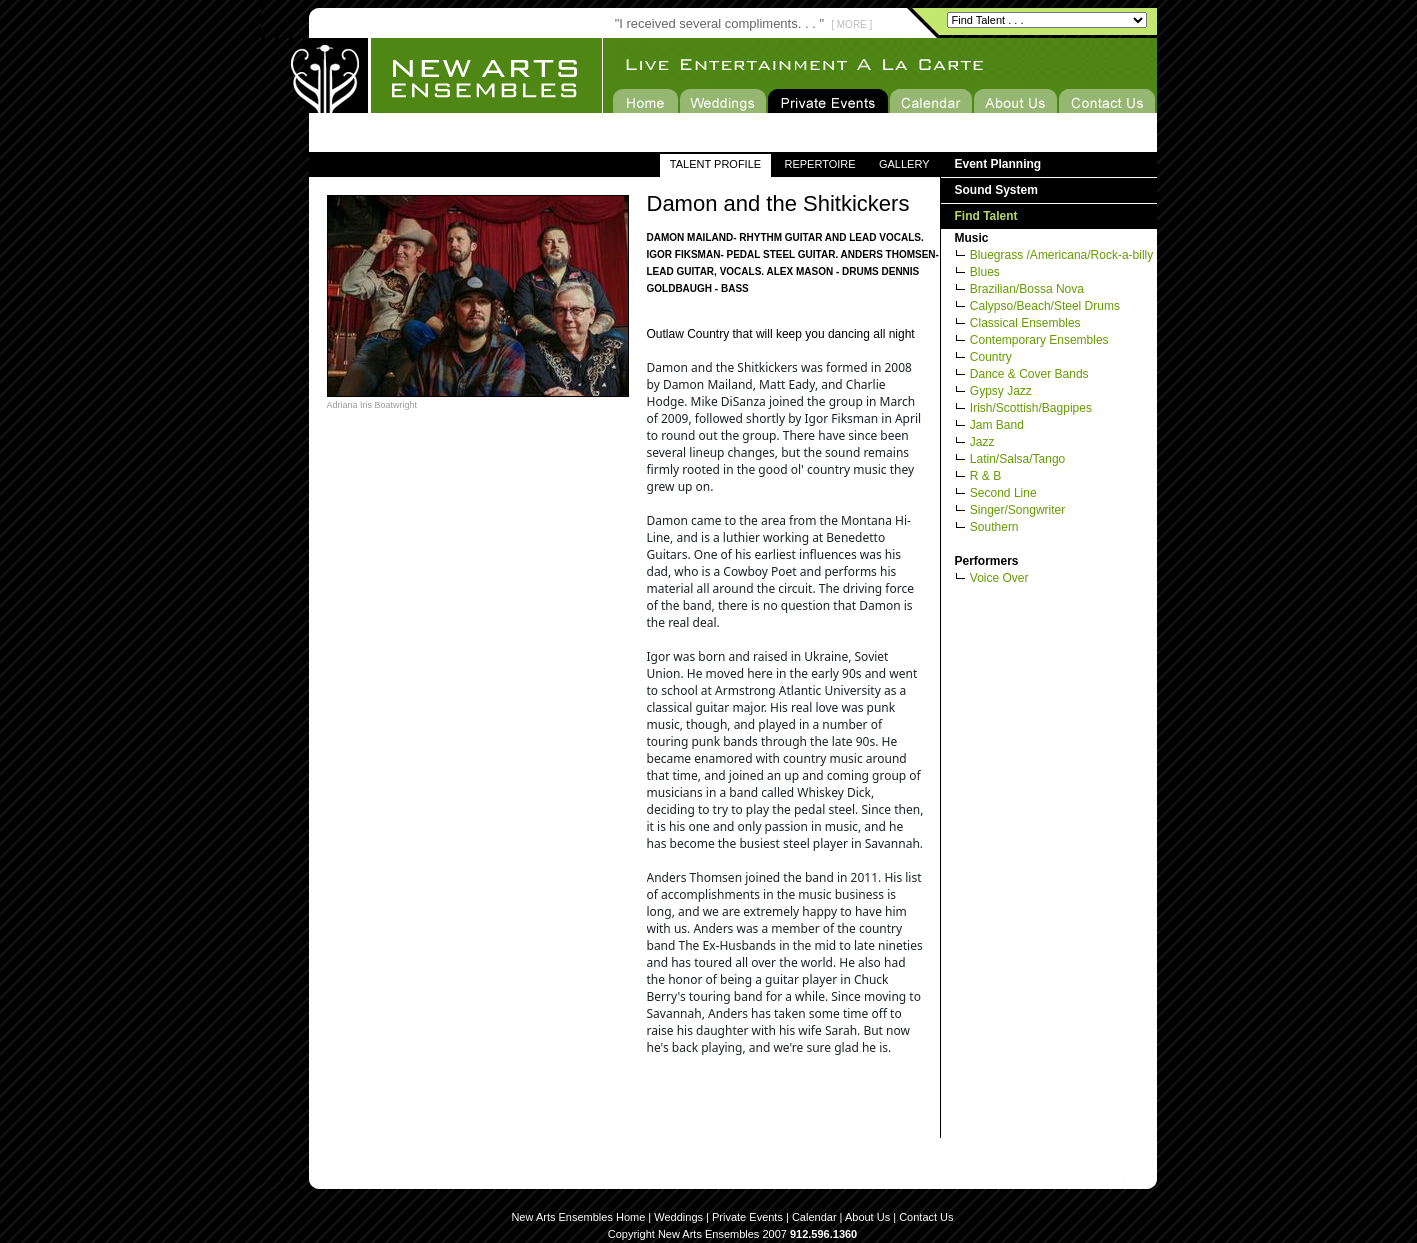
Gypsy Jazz (1001, 391)
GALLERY (904, 164)
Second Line (1003, 493)
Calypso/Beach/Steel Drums (1045, 306)
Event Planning (998, 164)
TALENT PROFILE (715, 164)
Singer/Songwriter (1017, 510)
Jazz (982, 442)
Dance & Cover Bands (1029, 374)
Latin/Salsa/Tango (1017, 459)
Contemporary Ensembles (1039, 340)
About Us (867, 1217)
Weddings (678, 1217)
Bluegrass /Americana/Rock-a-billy (1061, 255)
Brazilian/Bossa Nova (1027, 289)
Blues (985, 272)
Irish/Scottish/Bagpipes (1031, 408)
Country (991, 357)
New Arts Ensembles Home (578, 1217)
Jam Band (997, 425)
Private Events (747, 1217)
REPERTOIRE (819, 164)
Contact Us (926, 1217)
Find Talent (986, 216)
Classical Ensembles (1025, 323)
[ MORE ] (851, 24)
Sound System (996, 190)
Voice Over (999, 578)
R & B (985, 476)
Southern (994, 527)
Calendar (814, 1217)
